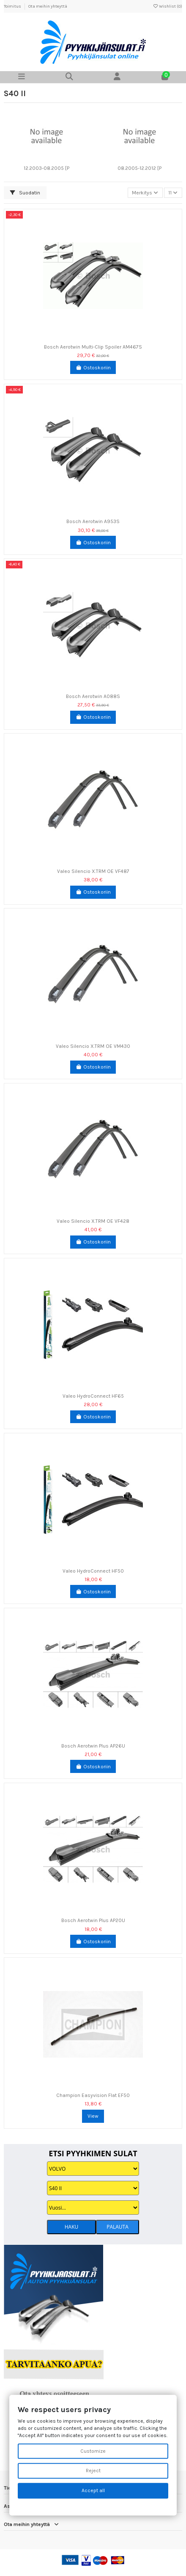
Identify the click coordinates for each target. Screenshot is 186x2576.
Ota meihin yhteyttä (47, 6)
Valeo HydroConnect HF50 (93, 1571)
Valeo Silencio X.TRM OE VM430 (93, 1046)
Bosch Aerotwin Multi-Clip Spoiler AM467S (93, 347)
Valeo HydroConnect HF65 (93, 1396)
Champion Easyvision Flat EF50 (93, 2095)
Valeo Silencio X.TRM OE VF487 (93, 871)
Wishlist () (167, 6)
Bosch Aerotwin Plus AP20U (93, 1920)
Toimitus (13, 6)
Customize (93, 2451)
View (93, 2116)
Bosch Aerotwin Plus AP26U (93, 1746)
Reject (93, 2471)
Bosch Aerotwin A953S (93, 521)
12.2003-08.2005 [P (46, 168)
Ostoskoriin (93, 368)
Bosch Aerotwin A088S (93, 696)
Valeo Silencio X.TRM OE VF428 (93, 1221)
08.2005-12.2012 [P (139, 168)
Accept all (93, 2491)
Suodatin (25, 193)
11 (173, 193)
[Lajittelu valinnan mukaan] (145, 193)
